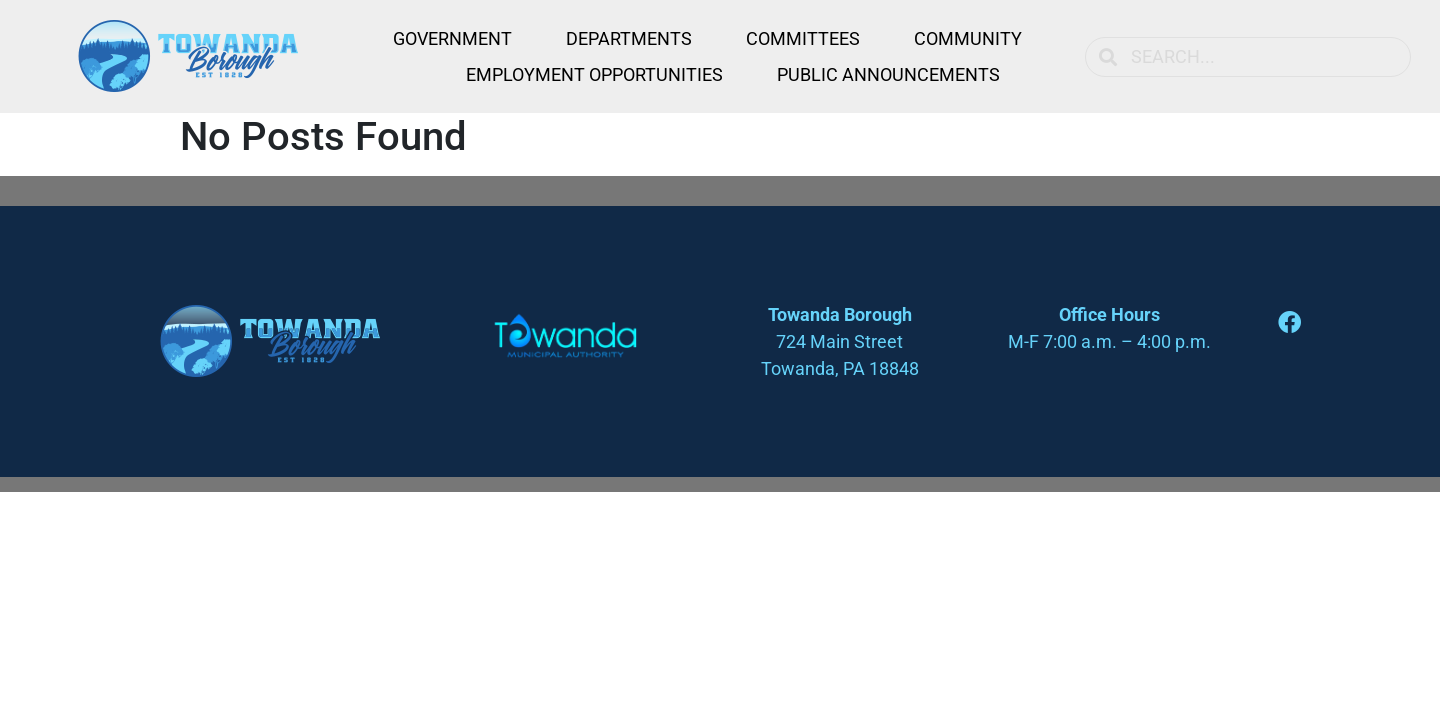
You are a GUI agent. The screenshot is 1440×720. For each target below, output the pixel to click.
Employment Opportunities (594, 74)
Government (452, 38)
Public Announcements (888, 74)
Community (968, 38)
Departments (629, 38)
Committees (803, 38)
